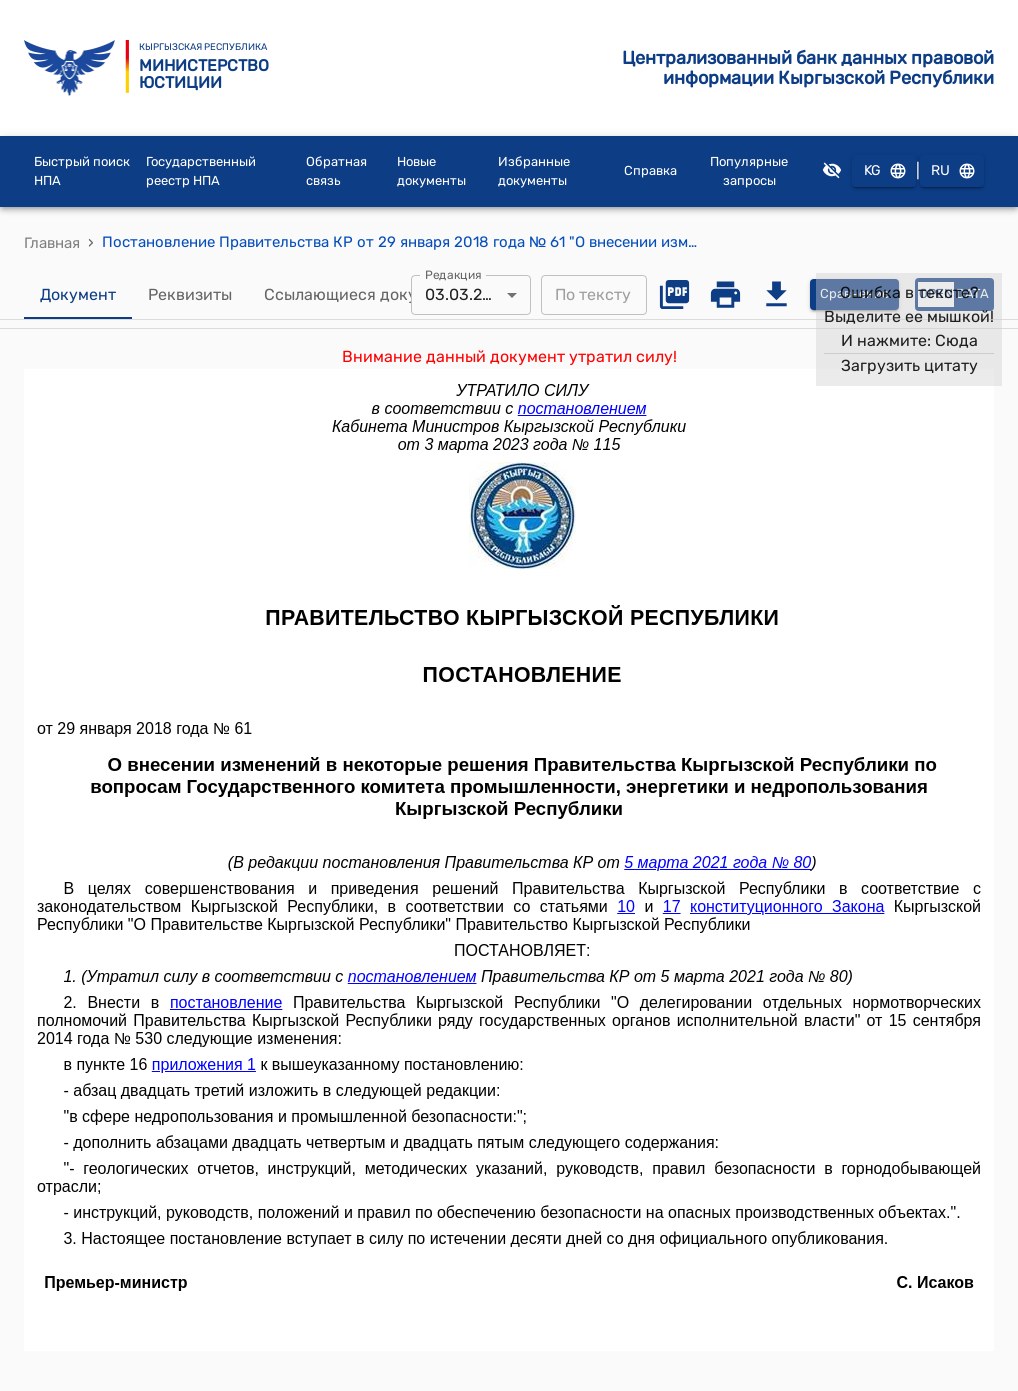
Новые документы (431, 171)
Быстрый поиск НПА (82, 171)
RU (952, 171)
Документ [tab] (78, 295)
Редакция (453, 274)
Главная (52, 243)
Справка (650, 170)
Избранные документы (534, 171)
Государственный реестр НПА (201, 171)
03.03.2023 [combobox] (468, 294)
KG (884, 171)
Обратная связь (336, 171)
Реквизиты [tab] (190, 295)
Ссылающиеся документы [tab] (365, 295)
